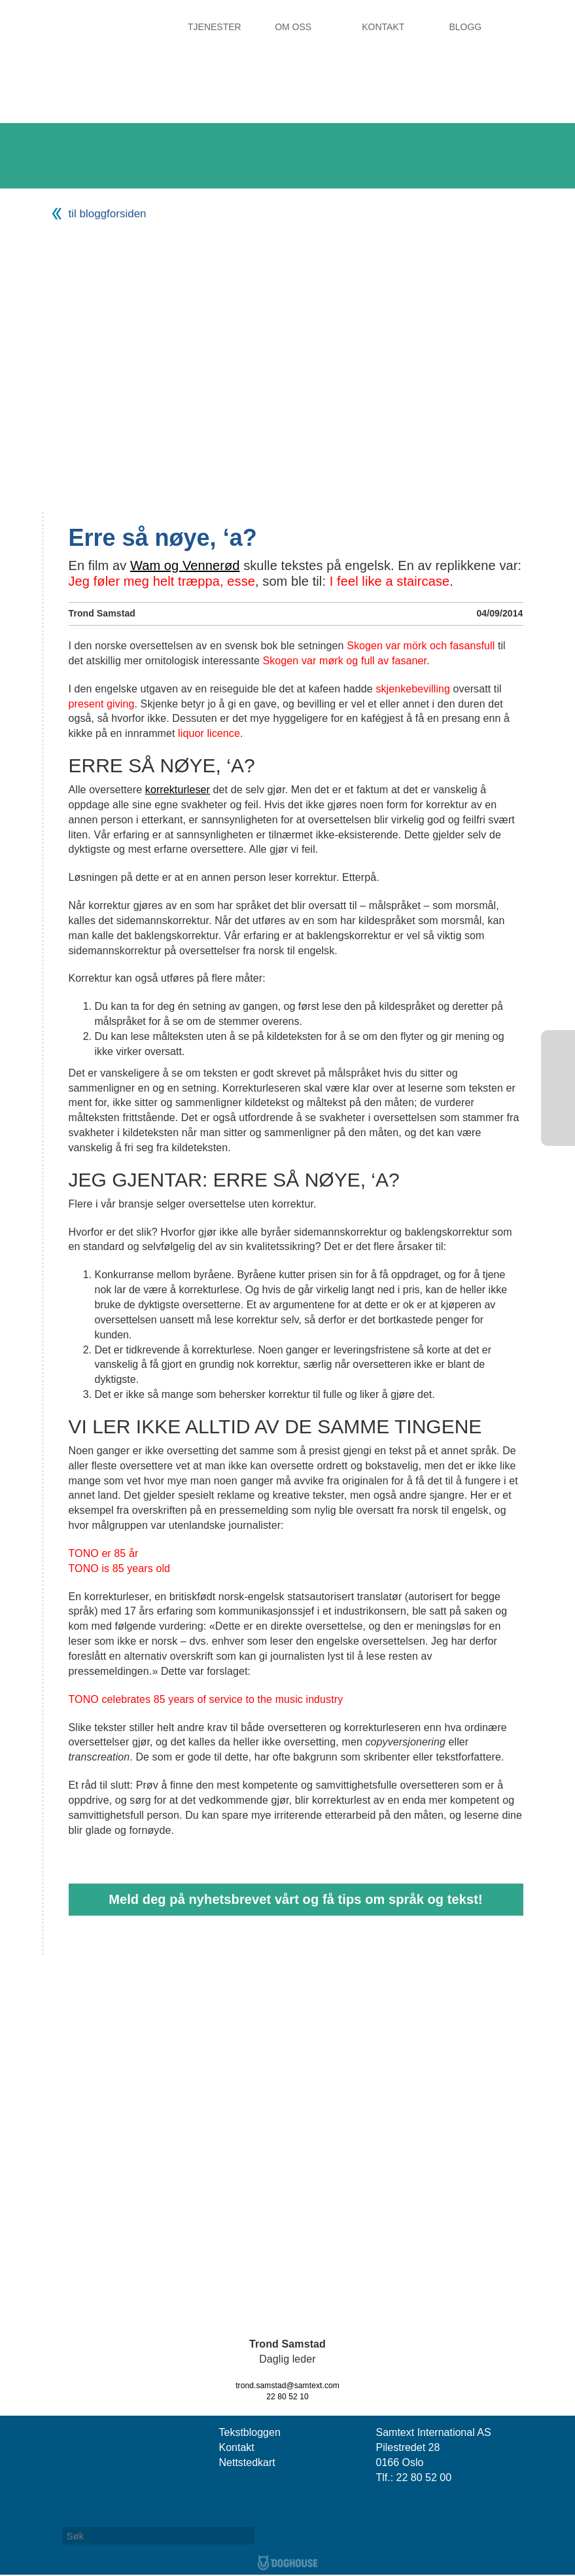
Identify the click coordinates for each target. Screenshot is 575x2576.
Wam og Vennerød (185, 565)
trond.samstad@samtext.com (287, 2385)
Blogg (465, 27)
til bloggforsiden (108, 213)
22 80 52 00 (424, 2477)
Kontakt (383, 27)
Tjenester (214, 27)
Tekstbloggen (250, 2432)
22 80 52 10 (287, 2396)
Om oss (293, 27)
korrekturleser (177, 789)
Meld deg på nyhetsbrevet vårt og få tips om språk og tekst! (296, 1899)
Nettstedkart (247, 2462)
